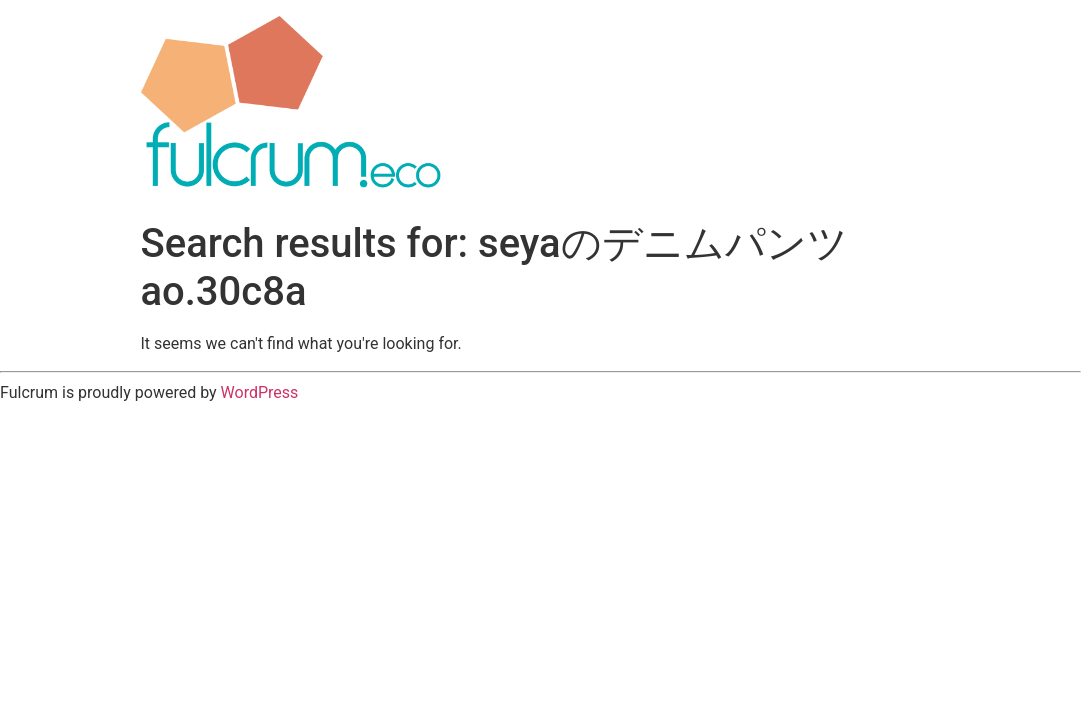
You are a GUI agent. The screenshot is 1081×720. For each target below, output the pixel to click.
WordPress (260, 392)
